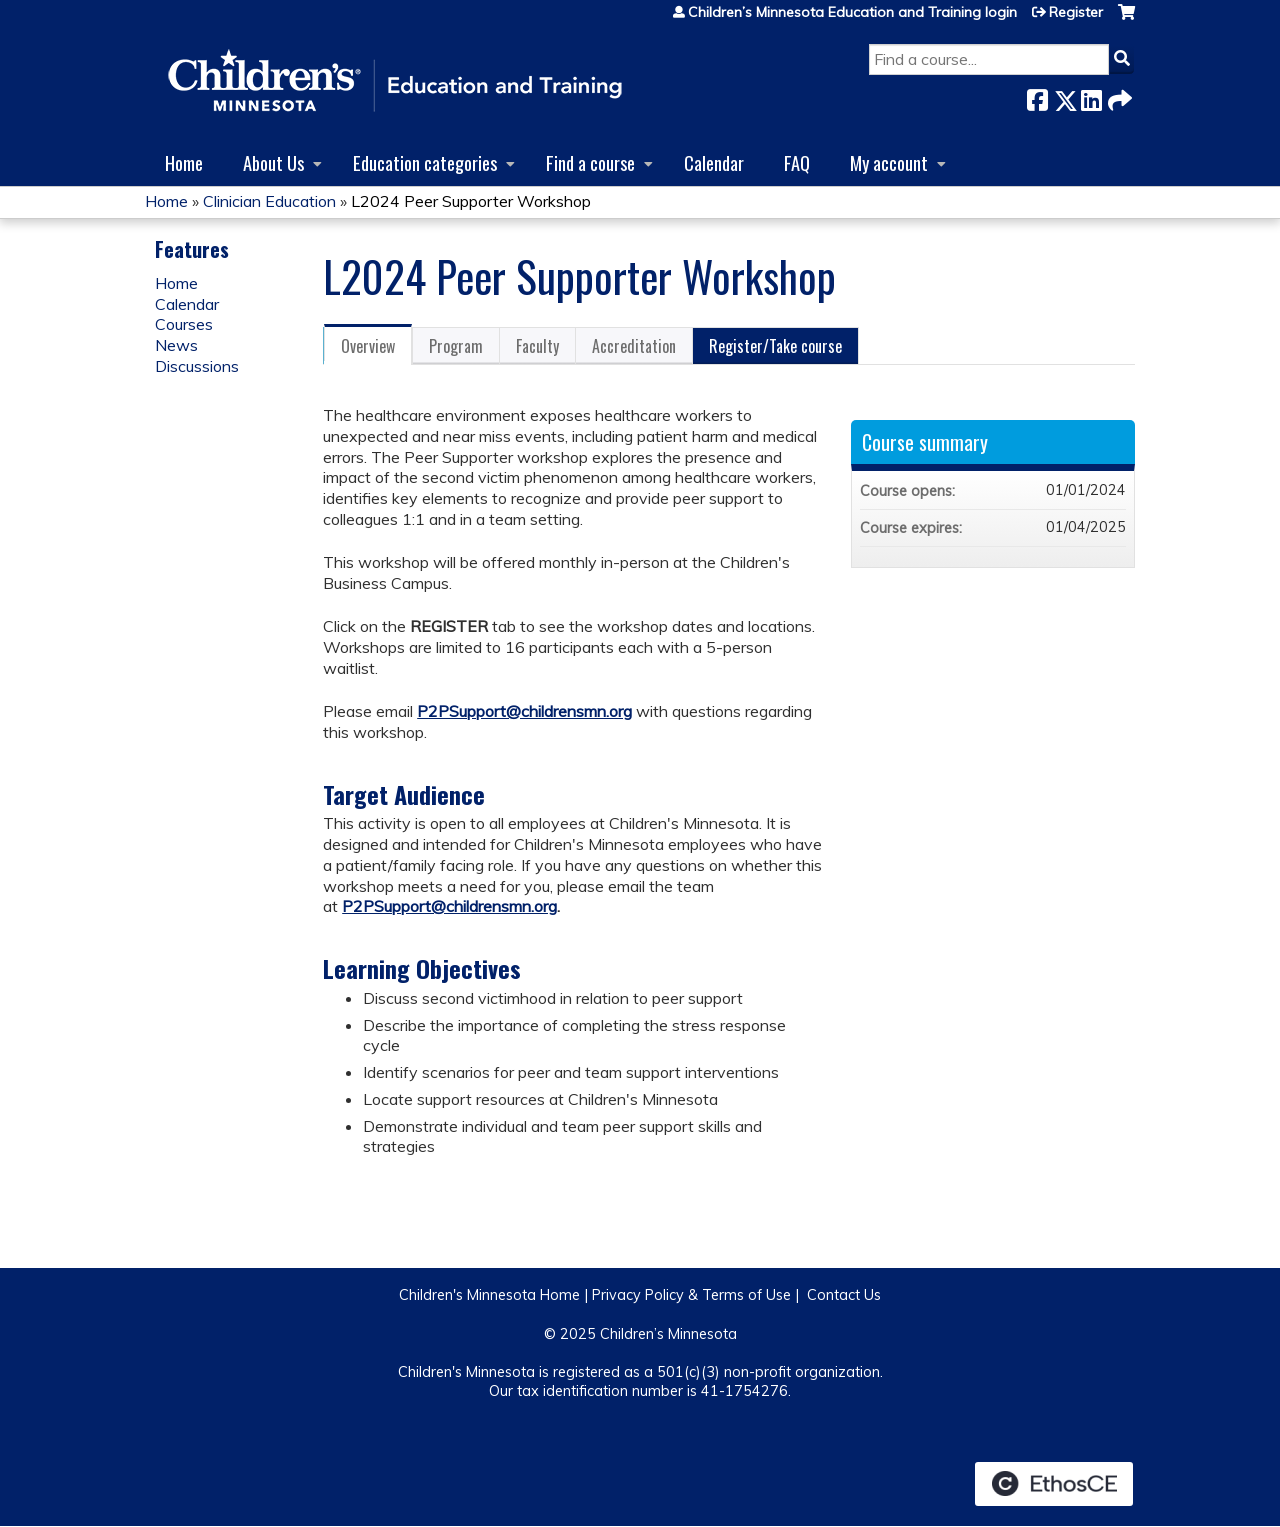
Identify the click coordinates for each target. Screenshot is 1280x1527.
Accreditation (634, 346)
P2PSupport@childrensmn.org (524, 711)
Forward (1118, 96)
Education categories (425, 162)
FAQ (797, 162)
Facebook (1037, 96)
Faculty (537, 346)
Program (456, 346)
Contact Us (844, 1295)
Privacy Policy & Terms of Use (691, 1295)
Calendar (714, 162)
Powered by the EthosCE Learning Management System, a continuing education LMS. (1054, 1484)
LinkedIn (1091, 96)
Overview (368, 346)
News (176, 345)
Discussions (197, 366)
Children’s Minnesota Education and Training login (852, 12)
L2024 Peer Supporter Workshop (471, 201)
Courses (184, 324)
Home (184, 162)
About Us (273, 162)
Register (1076, 12)
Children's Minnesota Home (489, 1295)
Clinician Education (269, 201)
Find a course (590, 162)
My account (889, 162)
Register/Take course (775, 346)
